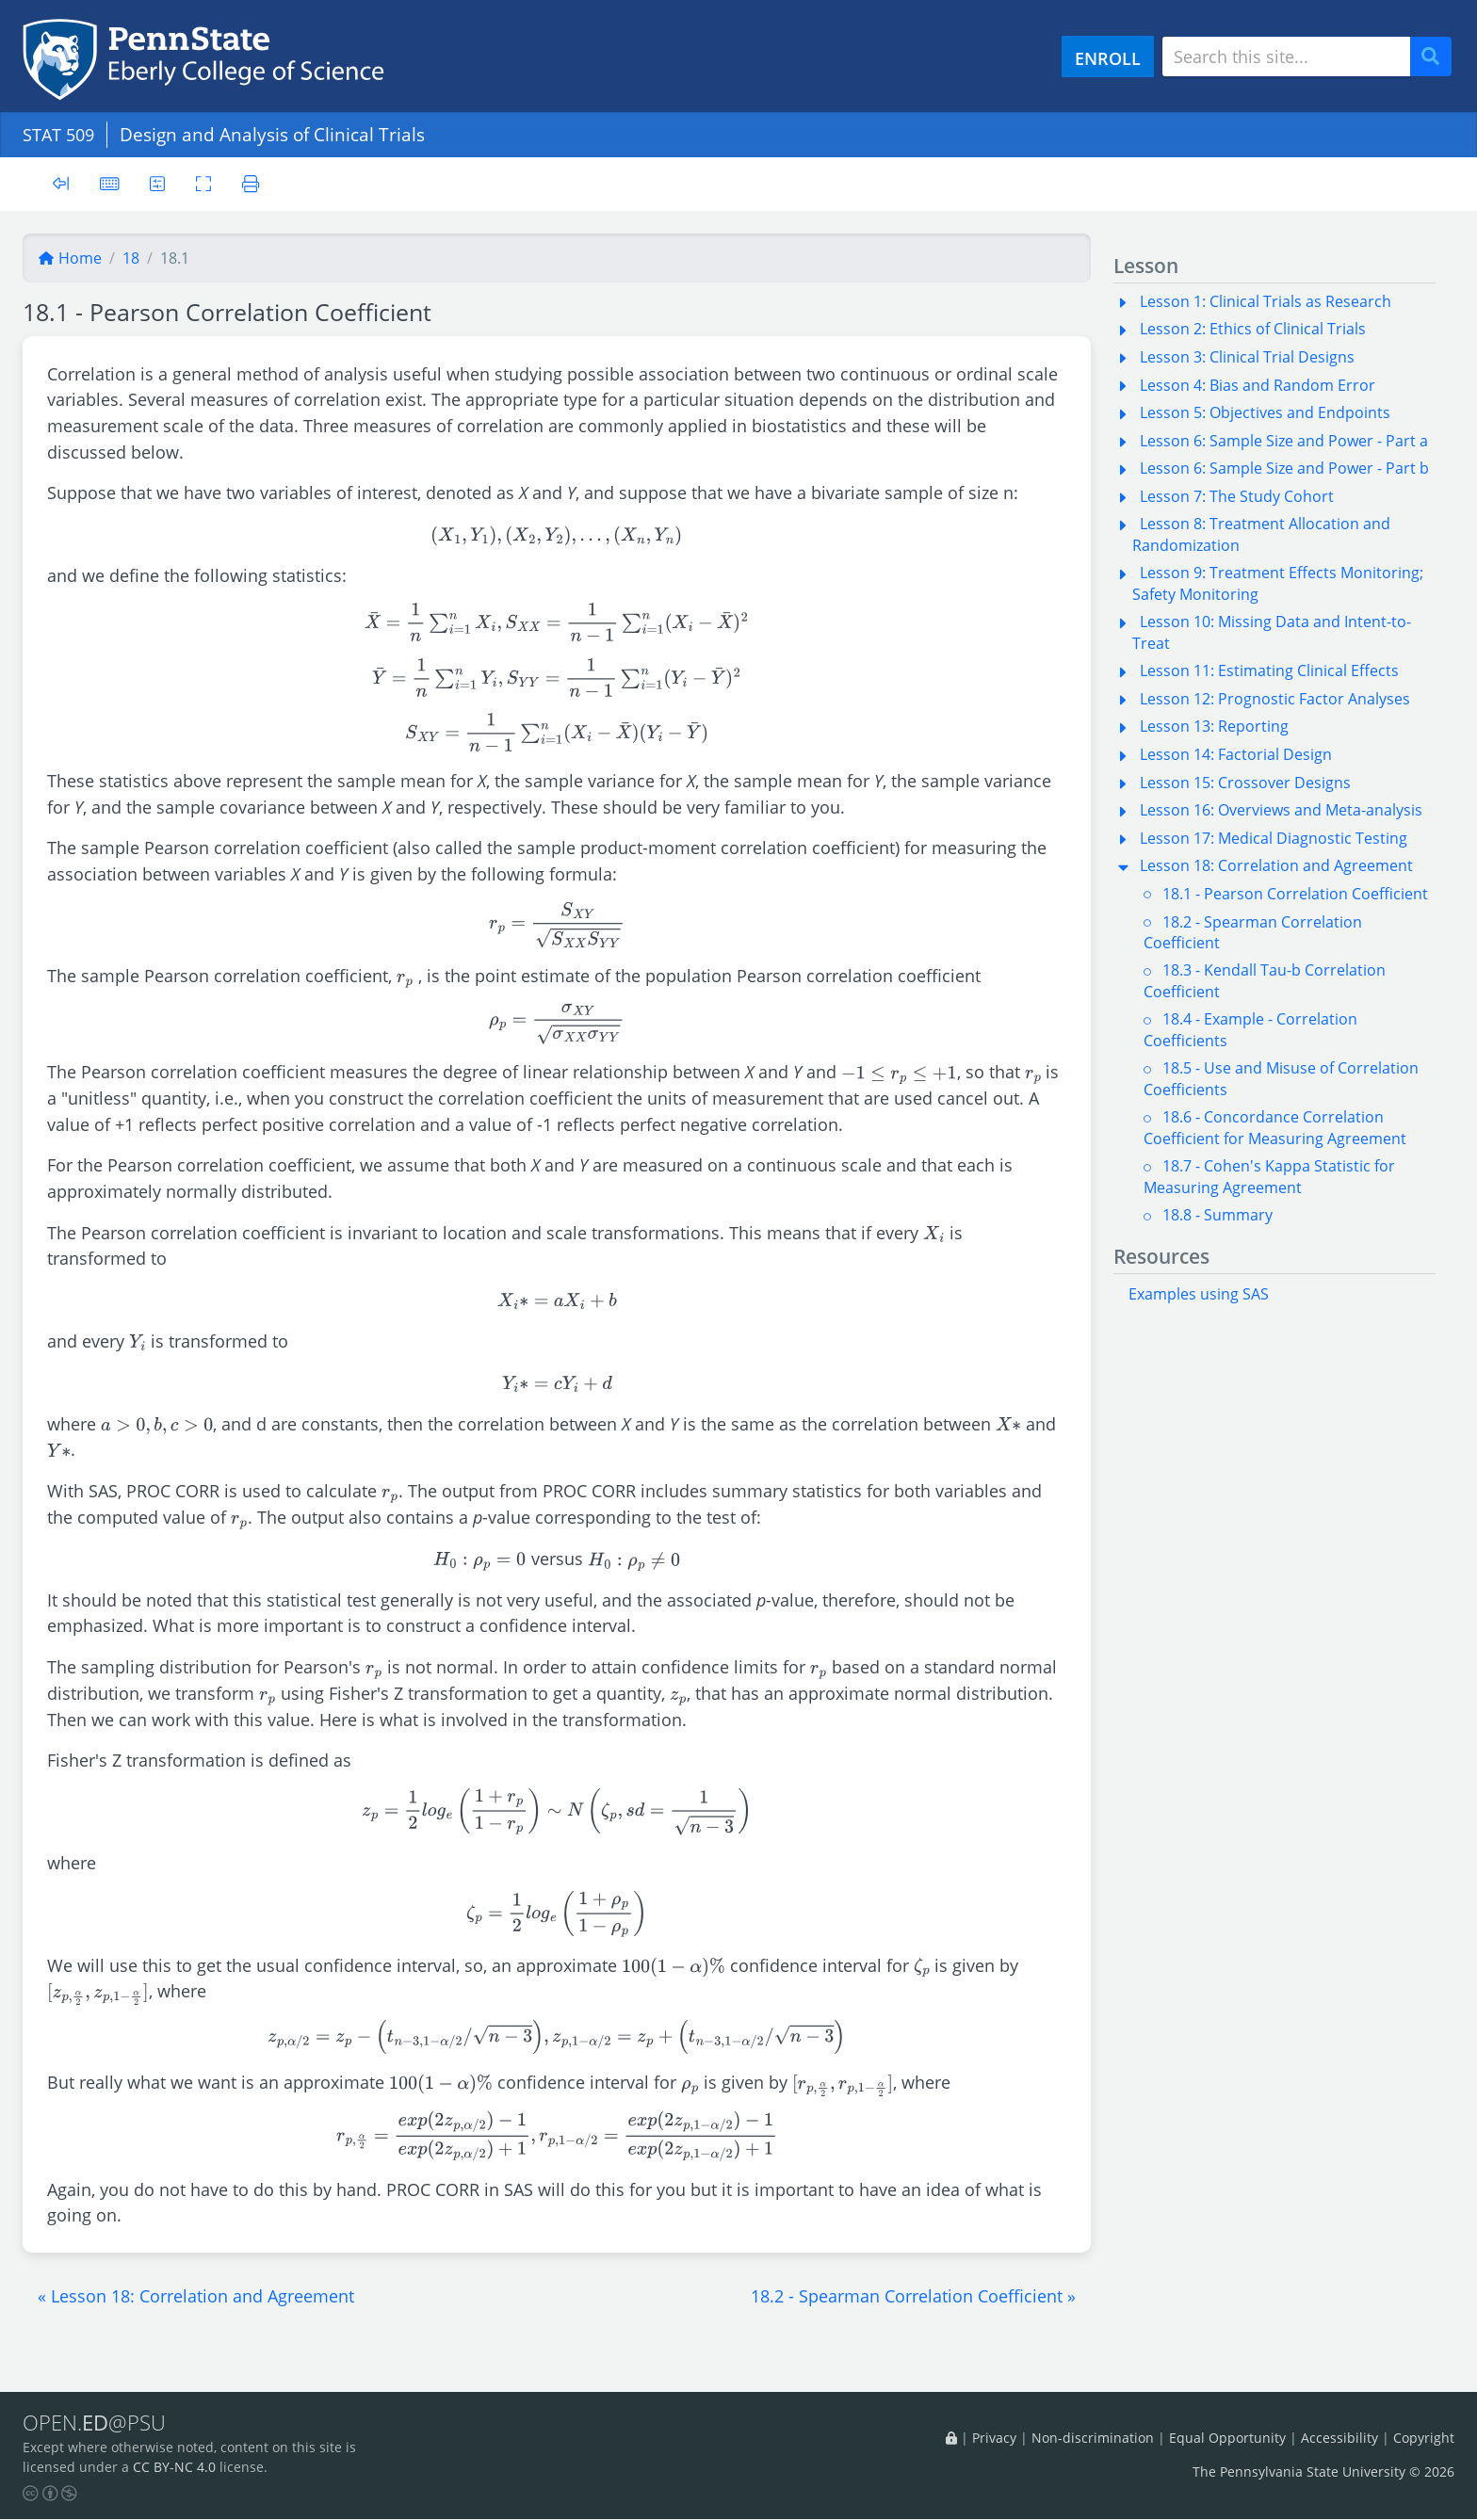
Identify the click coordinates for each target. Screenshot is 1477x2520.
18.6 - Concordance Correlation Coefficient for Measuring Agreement (1275, 1127)
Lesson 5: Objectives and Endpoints (1265, 412)
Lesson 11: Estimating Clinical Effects (1269, 670)
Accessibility (1339, 2438)
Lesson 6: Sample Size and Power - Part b (1284, 468)
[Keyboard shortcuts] (110, 183)
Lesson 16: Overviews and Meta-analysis (1281, 810)
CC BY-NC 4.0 (174, 2468)
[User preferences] (159, 183)
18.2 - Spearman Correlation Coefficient (1253, 932)
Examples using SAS (1198, 1294)
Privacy (994, 2438)
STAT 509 (61, 134)
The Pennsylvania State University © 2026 (1323, 2472)
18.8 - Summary (1217, 1214)
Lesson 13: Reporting (1214, 726)
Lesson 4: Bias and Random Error (1257, 385)
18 (130, 258)
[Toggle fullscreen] (206, 183)
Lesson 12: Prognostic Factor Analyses (1275, 698)
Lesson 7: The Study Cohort (1237, 496)
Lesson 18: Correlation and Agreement (1276, 865)
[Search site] (1286, 56)
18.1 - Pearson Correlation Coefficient (1295, 893)
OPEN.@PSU (97, 2423)
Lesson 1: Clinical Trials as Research (1265, 301)
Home (70, 258)
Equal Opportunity (1227, 2438)
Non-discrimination (1092, 2438)
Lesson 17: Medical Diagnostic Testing (1273, 838)
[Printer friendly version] (254, 183)
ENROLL (1108, 58)
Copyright (1423, 2438)
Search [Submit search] (1437, 57)
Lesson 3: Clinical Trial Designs (1247, 357)
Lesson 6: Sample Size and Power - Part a (1284, 440)
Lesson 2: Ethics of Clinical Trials (1253, 328)
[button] (196, 2296)
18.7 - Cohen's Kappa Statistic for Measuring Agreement (1269, 1176)
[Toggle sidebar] (61, 184)
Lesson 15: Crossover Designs (1245, 782)
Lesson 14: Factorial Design (1236, 754)
